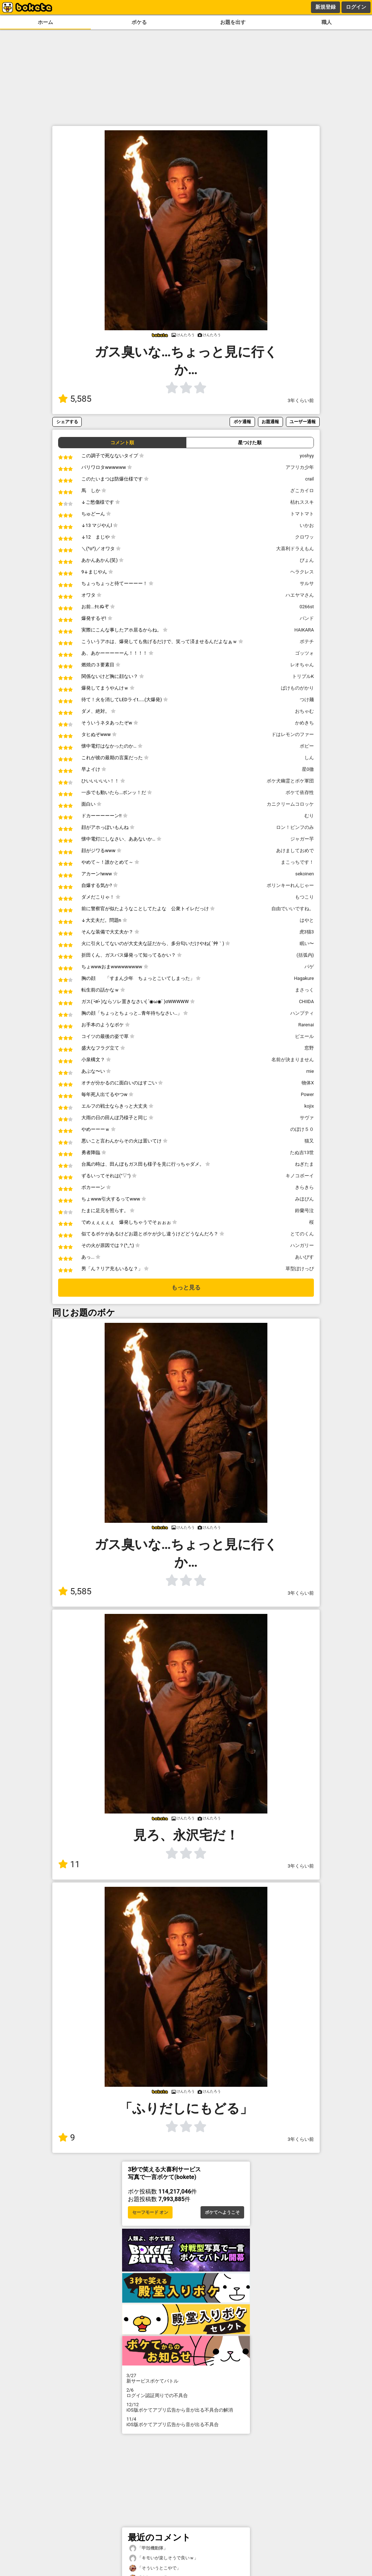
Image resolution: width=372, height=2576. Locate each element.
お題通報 (270, 421)
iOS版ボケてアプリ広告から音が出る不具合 (186, 2421)
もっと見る (186, 1287)
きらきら (304, 1187)
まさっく (304, 990)
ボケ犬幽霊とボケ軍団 (290, 781)
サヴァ (307, 1117)
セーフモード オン (150, 2212)
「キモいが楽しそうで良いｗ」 (163, 2558)
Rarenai (306, 1024)
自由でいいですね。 (292, 908)
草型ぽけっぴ (300, 1268)
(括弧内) (305, 955)
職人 (327, 22)
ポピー (307, 746)
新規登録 (325, 7)
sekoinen (304, 873)
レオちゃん (302, 664)
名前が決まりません (292, 1059)
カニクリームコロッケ (290, 804)
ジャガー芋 (302, 839)
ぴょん (307, 560)
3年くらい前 (301, 400)
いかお (307, 525)
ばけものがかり (297, 688)
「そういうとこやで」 (155, 2568)
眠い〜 (307, 943)
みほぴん (304, 1199)
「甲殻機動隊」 (148, 2548)
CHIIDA (306, 1001)
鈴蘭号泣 (304, 1210)
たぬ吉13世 (302, 1152)
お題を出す (233, 22)
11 (69, 1864)
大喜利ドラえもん (295, 548)
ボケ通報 (242, 421)
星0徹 (308, 769)
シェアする (67, 421)
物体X (308, 1082)
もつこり (304, 897)
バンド (307, 618)
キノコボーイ (300, 1175)
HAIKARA (304, 630)
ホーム (45, 22)
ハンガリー (302, 1245)
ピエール (304, 1036)
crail (309, 479)
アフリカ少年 (300, 467)
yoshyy (307, 455)
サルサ (307, 583)
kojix (309, 1106)
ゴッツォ (304, 653)
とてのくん (302, 1233)
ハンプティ (302, 1013)
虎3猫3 (306, 932)
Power (307, 1094)
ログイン (356, 7)
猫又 (309, 1141)
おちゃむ (304, 711)
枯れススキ (302, 502)
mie (310, 1071)
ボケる (139, 22)
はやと (307, 920)
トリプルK (303, 676)
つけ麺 (307, 699)
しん (309, 757)
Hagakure (304, 978)
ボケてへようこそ (222, 2212)
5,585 (75, 399)
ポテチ (307, 641)
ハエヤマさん (300, 595)
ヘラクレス (302, 572)
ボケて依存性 (300, 792)
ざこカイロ (302, 490)
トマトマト (302, 513)
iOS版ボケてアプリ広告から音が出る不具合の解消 (186, 2407)
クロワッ (304, 537)
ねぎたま (304, 1164)
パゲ (309, 966)
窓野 (309, 1048)
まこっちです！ (297, 862)
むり (309, 815)
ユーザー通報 (303, 421)
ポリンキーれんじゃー (290, 885)
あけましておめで (295, 850)
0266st (306, 606)
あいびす (304, 1257)
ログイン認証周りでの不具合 (186, 2392)
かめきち (304, 722)
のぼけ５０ (302, 1129)
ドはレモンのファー (292, 734)
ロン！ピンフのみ (295, 827)
